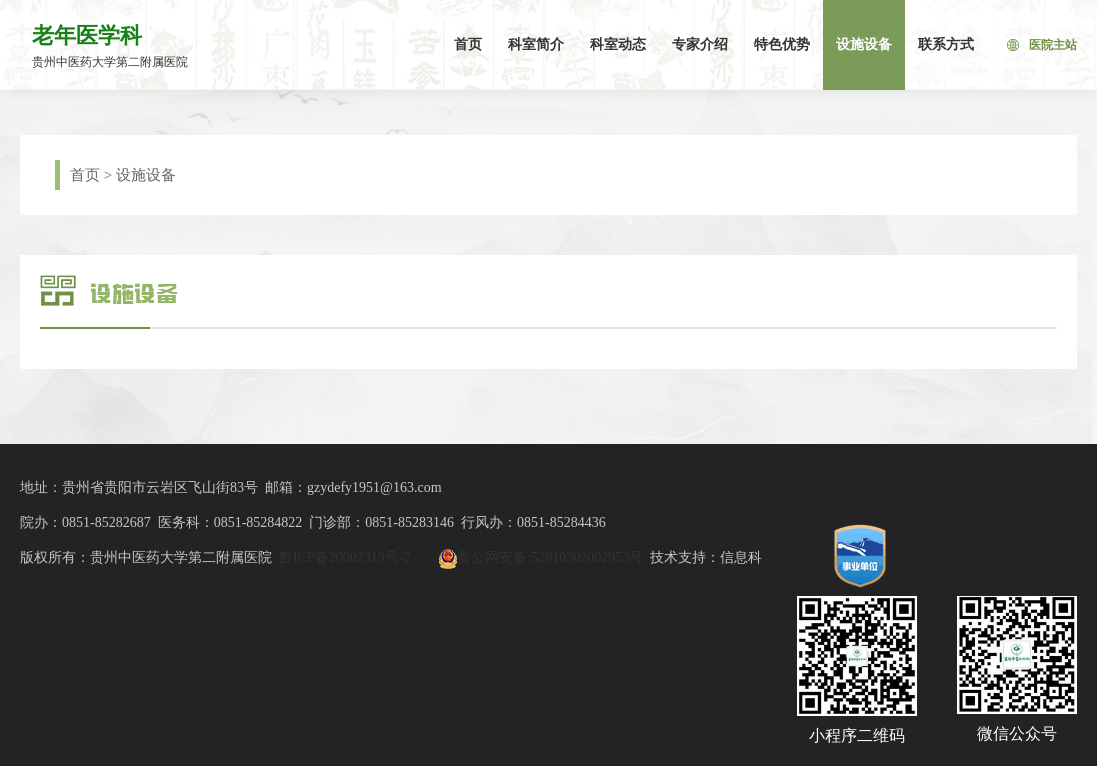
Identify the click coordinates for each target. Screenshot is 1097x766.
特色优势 (782, 44)
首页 (468, 44)
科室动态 (618, 44)
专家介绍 (700, 44)
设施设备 (864, 44)
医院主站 (1042, 45)
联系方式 (946, 44)
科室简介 (536, 44)
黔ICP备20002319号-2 (344, 557)
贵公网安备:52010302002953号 (550, 557)
